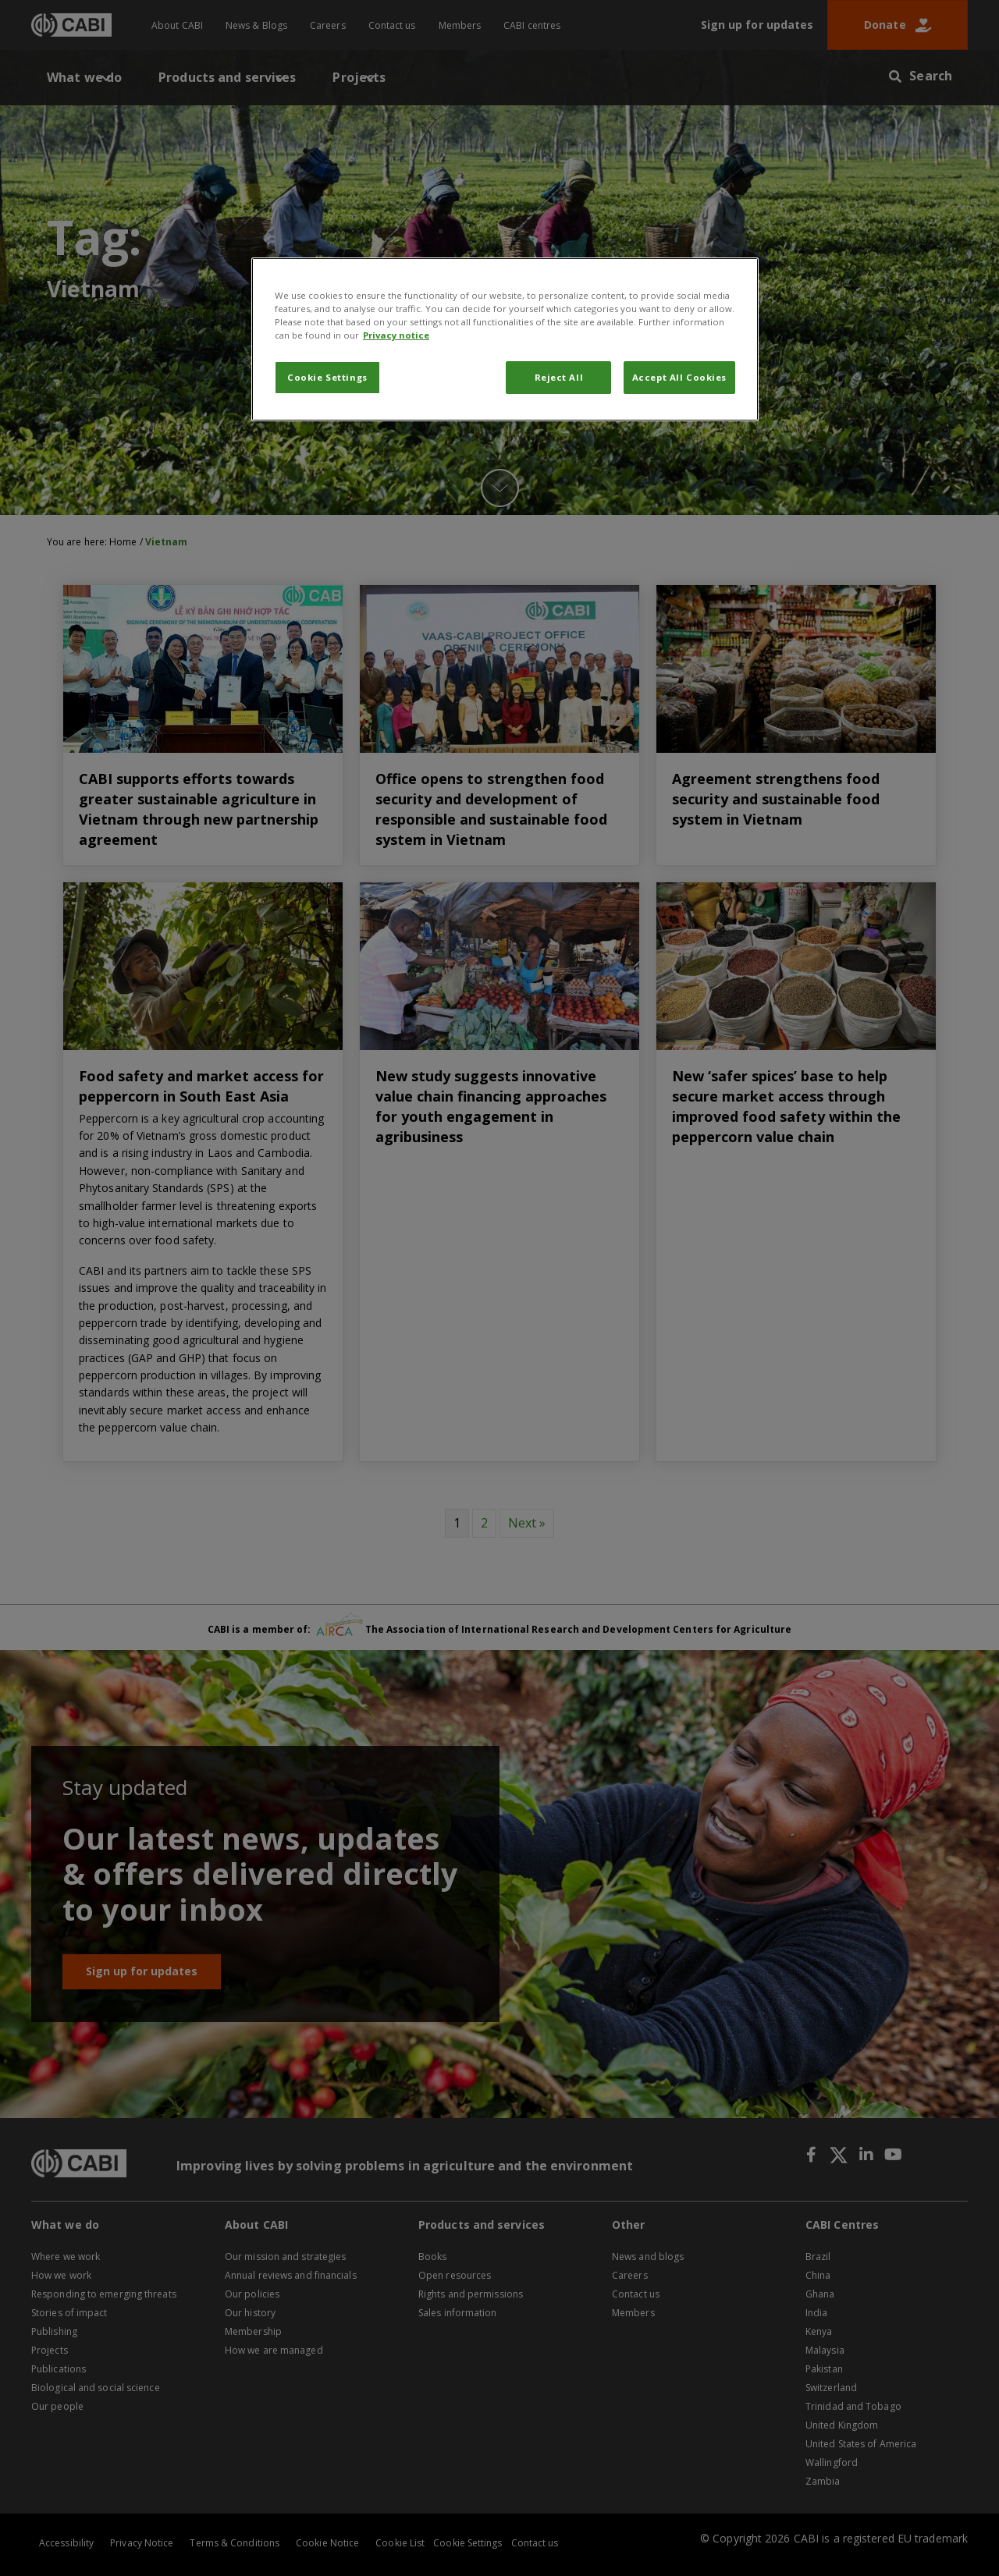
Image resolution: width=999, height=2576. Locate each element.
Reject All (559, 377)
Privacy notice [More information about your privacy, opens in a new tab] (396, 335)
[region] (505, 339)
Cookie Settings (327, 377)
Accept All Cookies (679, 377)
